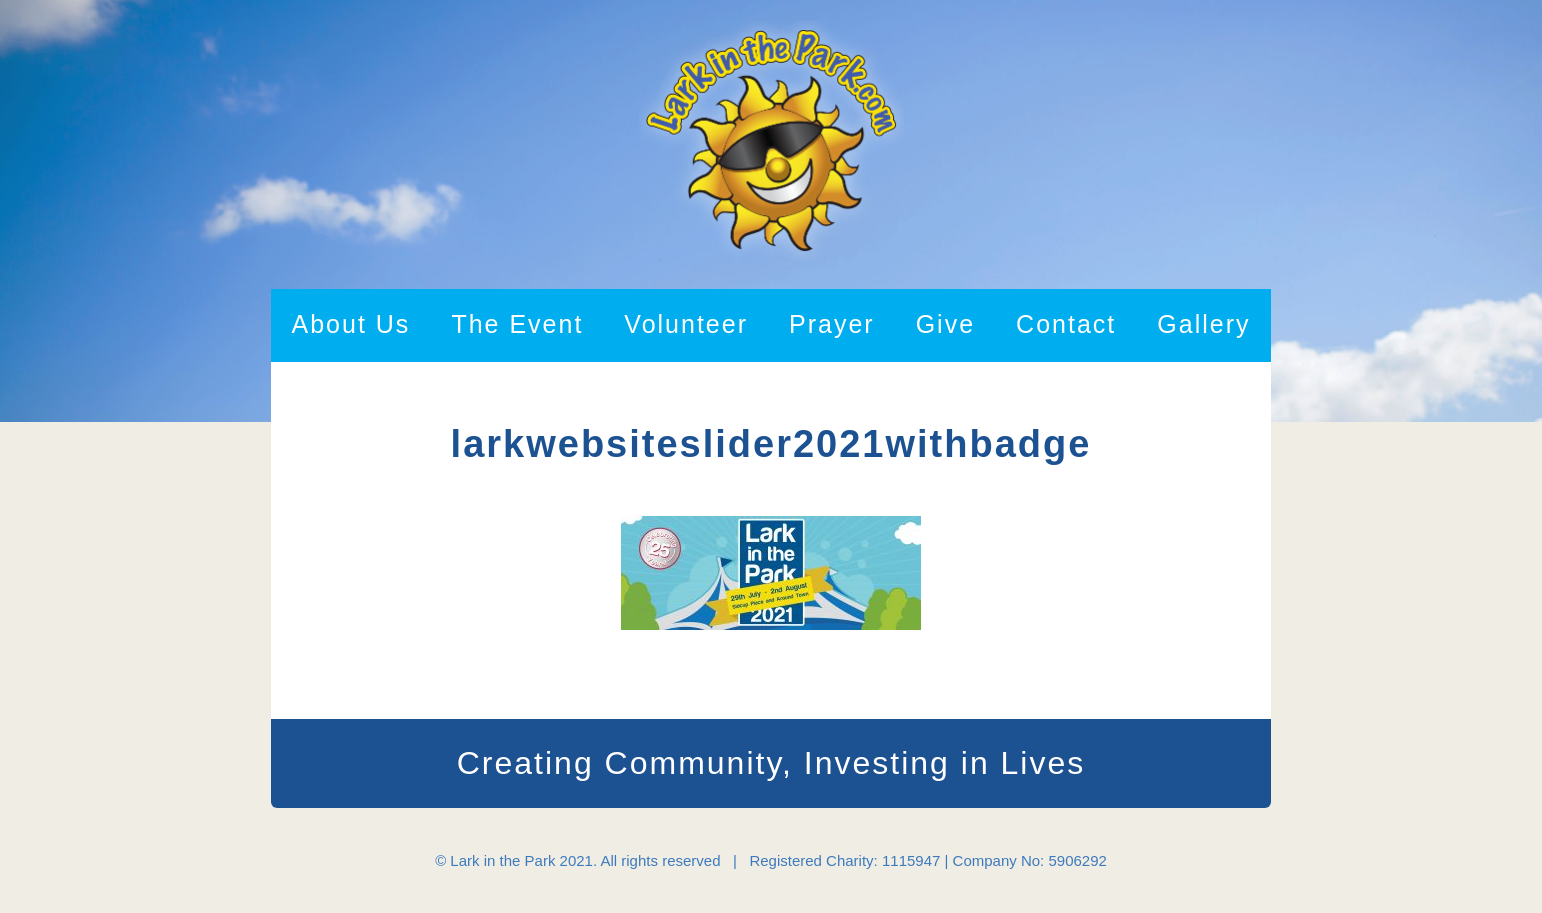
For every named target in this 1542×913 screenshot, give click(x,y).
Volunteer (686, 324)
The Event (517, 324)
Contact (1066, 324)
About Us (351, 324)
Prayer (832, 324)
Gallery (1203, 324)
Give (945, 324)
